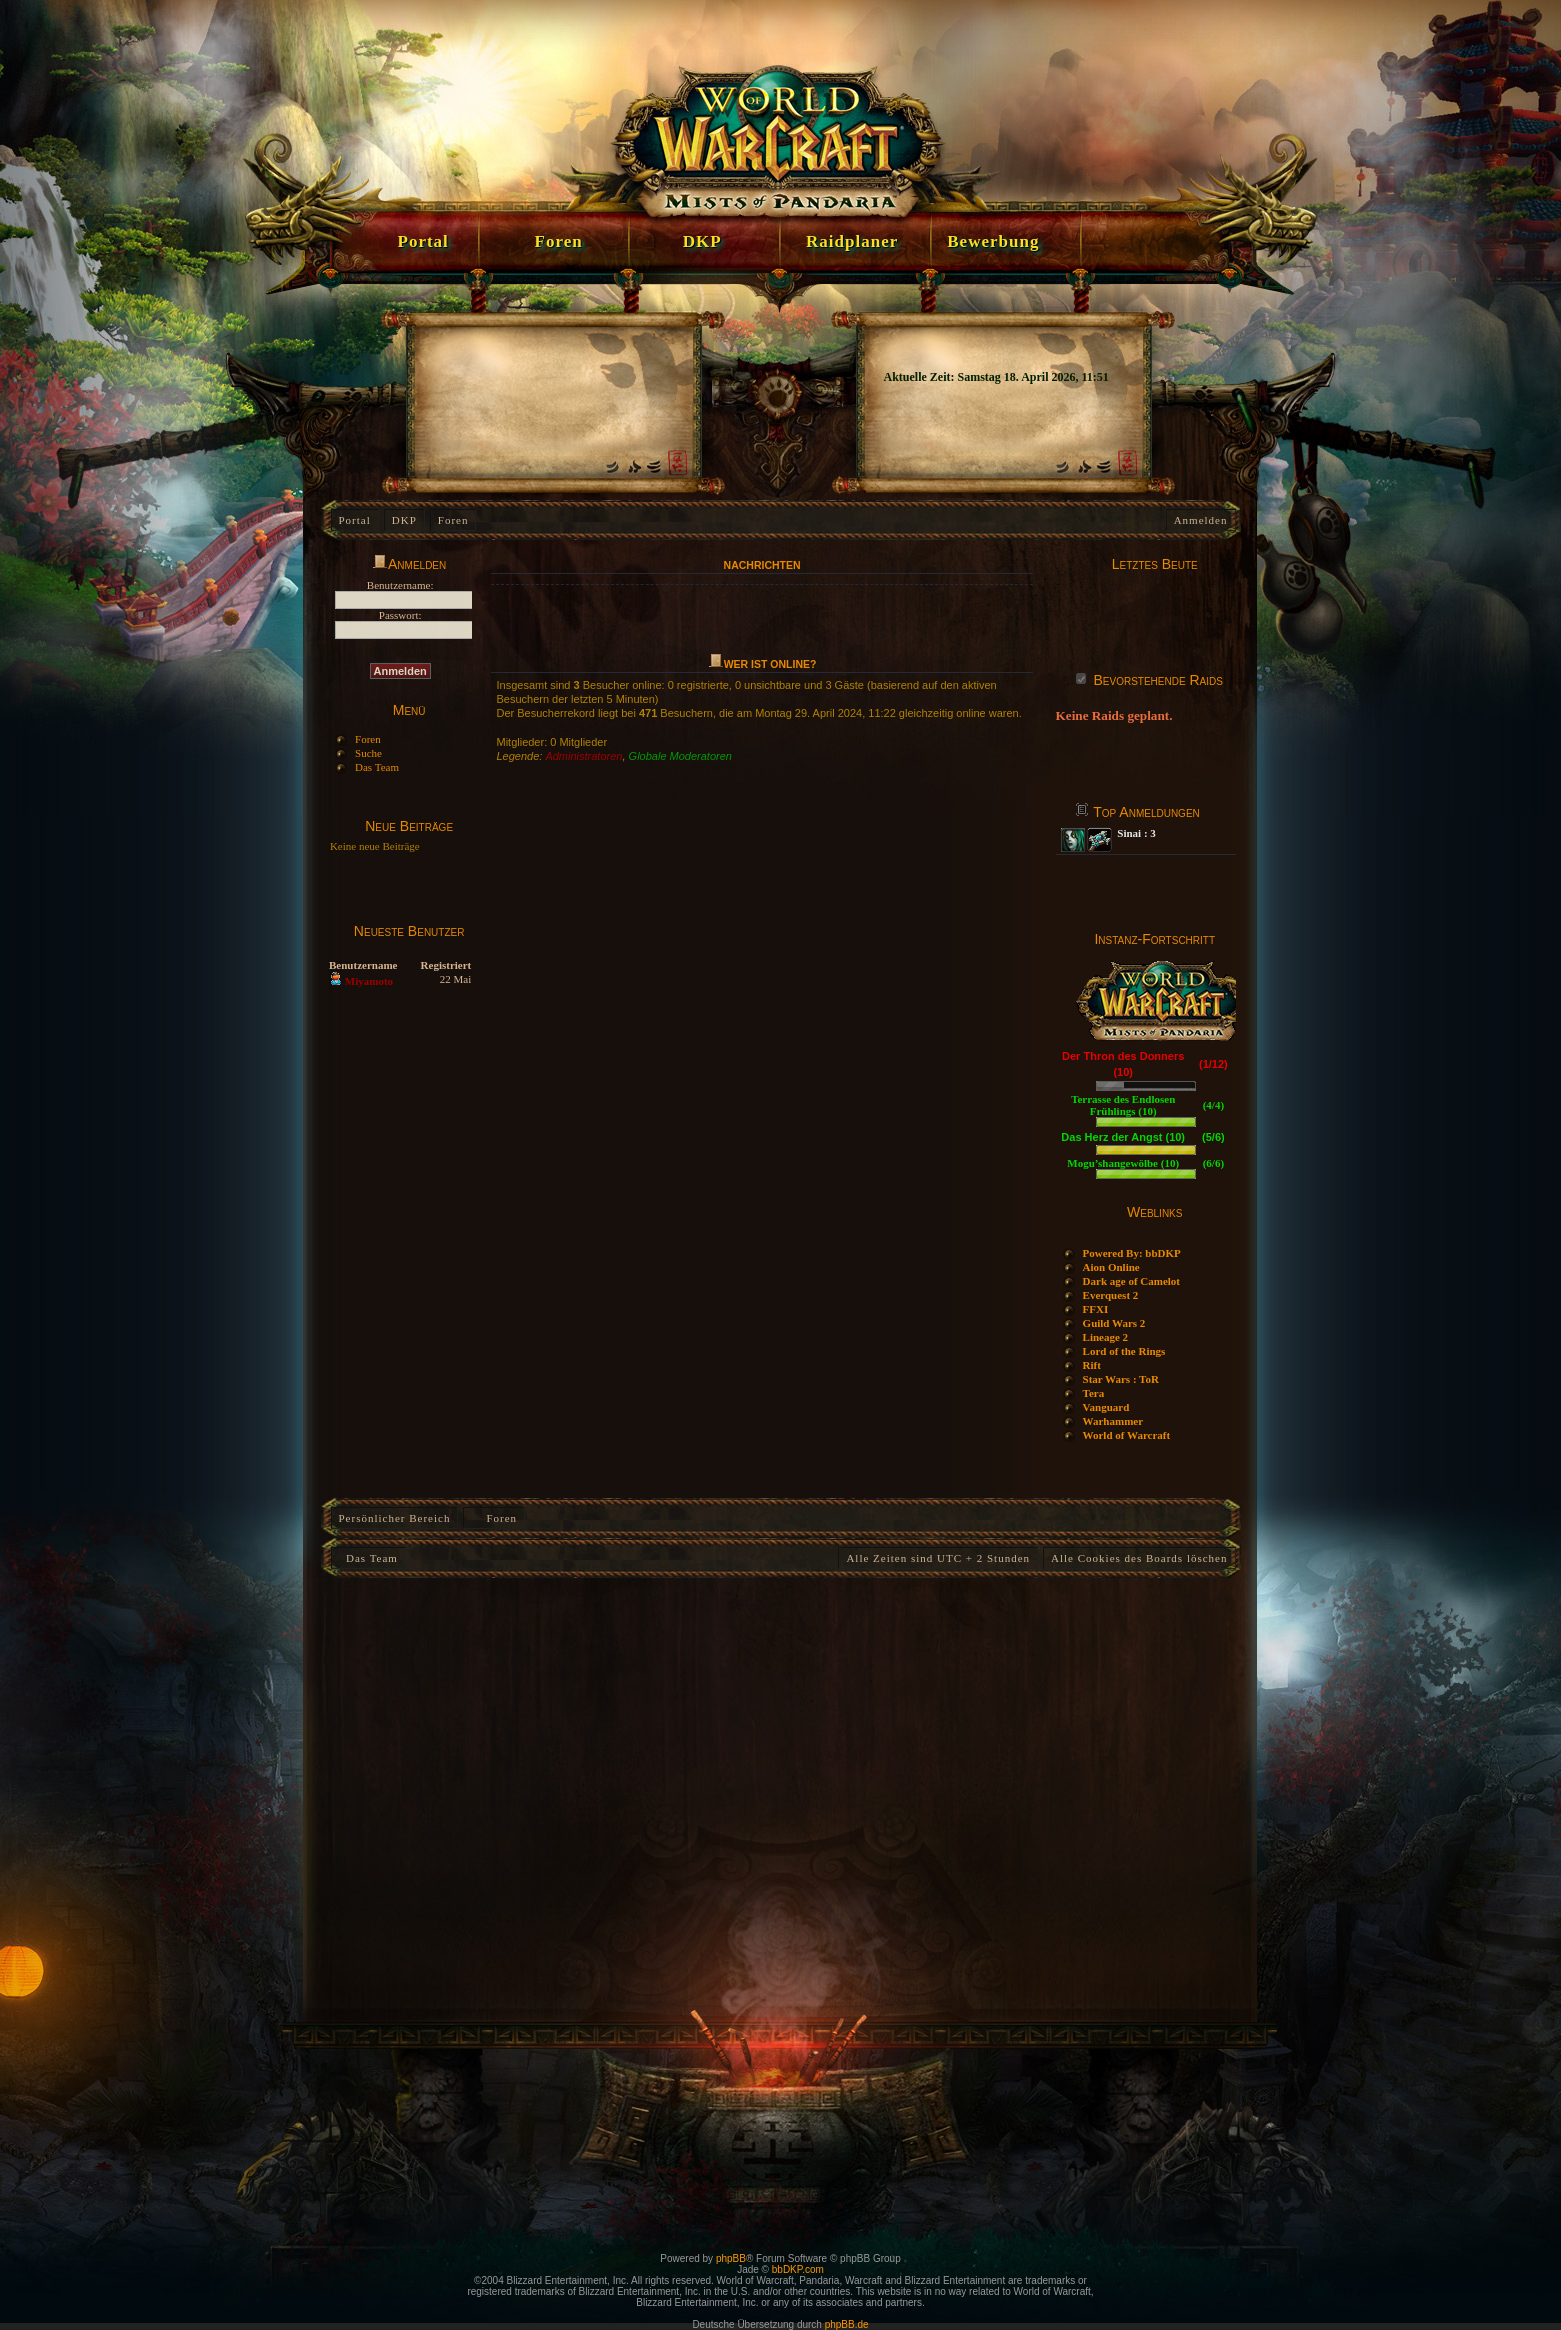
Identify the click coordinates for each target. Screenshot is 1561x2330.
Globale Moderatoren (680, 756)
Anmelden (1201, 520)
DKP (404, 520)
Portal (355, 520)
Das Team (377, 767)
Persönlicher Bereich (395, 1518)
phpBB (731, 2258)
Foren (453, 520)
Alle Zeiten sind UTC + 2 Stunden (938, 1558)
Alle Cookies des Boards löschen (1139, 1558)
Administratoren (583, 756)
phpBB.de (847, 2324)
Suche (368, 753)
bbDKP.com (798, 2269)
